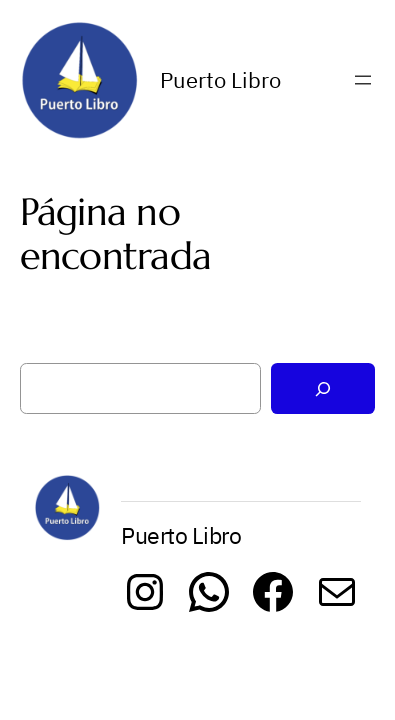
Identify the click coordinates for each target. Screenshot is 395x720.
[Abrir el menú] (363, 80)
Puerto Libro (220, 80)
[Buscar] (323, 388)
